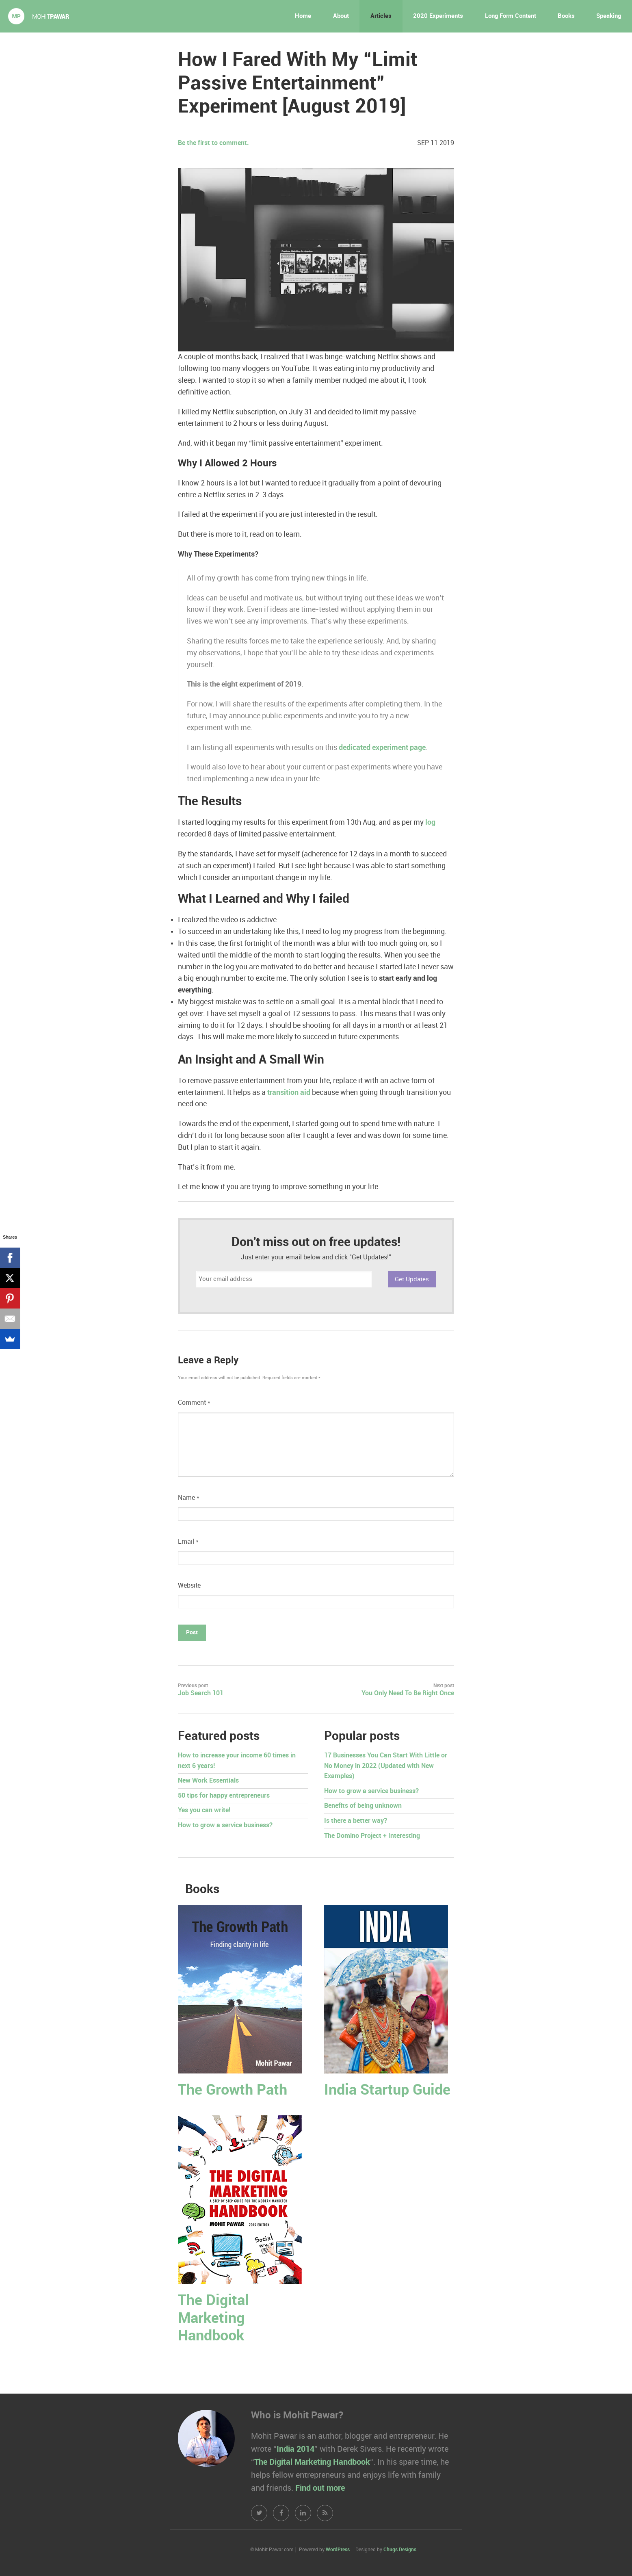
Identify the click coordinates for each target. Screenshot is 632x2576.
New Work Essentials (208, 1780)
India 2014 (295, 2449)
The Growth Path (232, 2090)
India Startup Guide (387, 2090)
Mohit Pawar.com (38, 16)
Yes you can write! (204, 1810)
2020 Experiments (438, 16)
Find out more (320, 2488)
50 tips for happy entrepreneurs (224, 1795)
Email (188, 1541)
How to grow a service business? (225, 1825)
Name (188, 1498)
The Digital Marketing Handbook (213, 2318)
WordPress (338, 2549)
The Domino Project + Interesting (372, 1836)
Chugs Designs (399, 2549)
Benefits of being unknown (363, 1806)
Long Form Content (510, 16)
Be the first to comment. (213, 143)
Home (303, 16)
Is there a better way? (355, 1821)
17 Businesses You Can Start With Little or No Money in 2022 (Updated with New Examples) (385, 1766)
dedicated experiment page (382, 748)
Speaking (608, 16)
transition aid (288, 1092)
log (429, 822)
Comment (194, 1403)
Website (189, 1585)
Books (566, 16)
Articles (381, 16)
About (341, 16)
